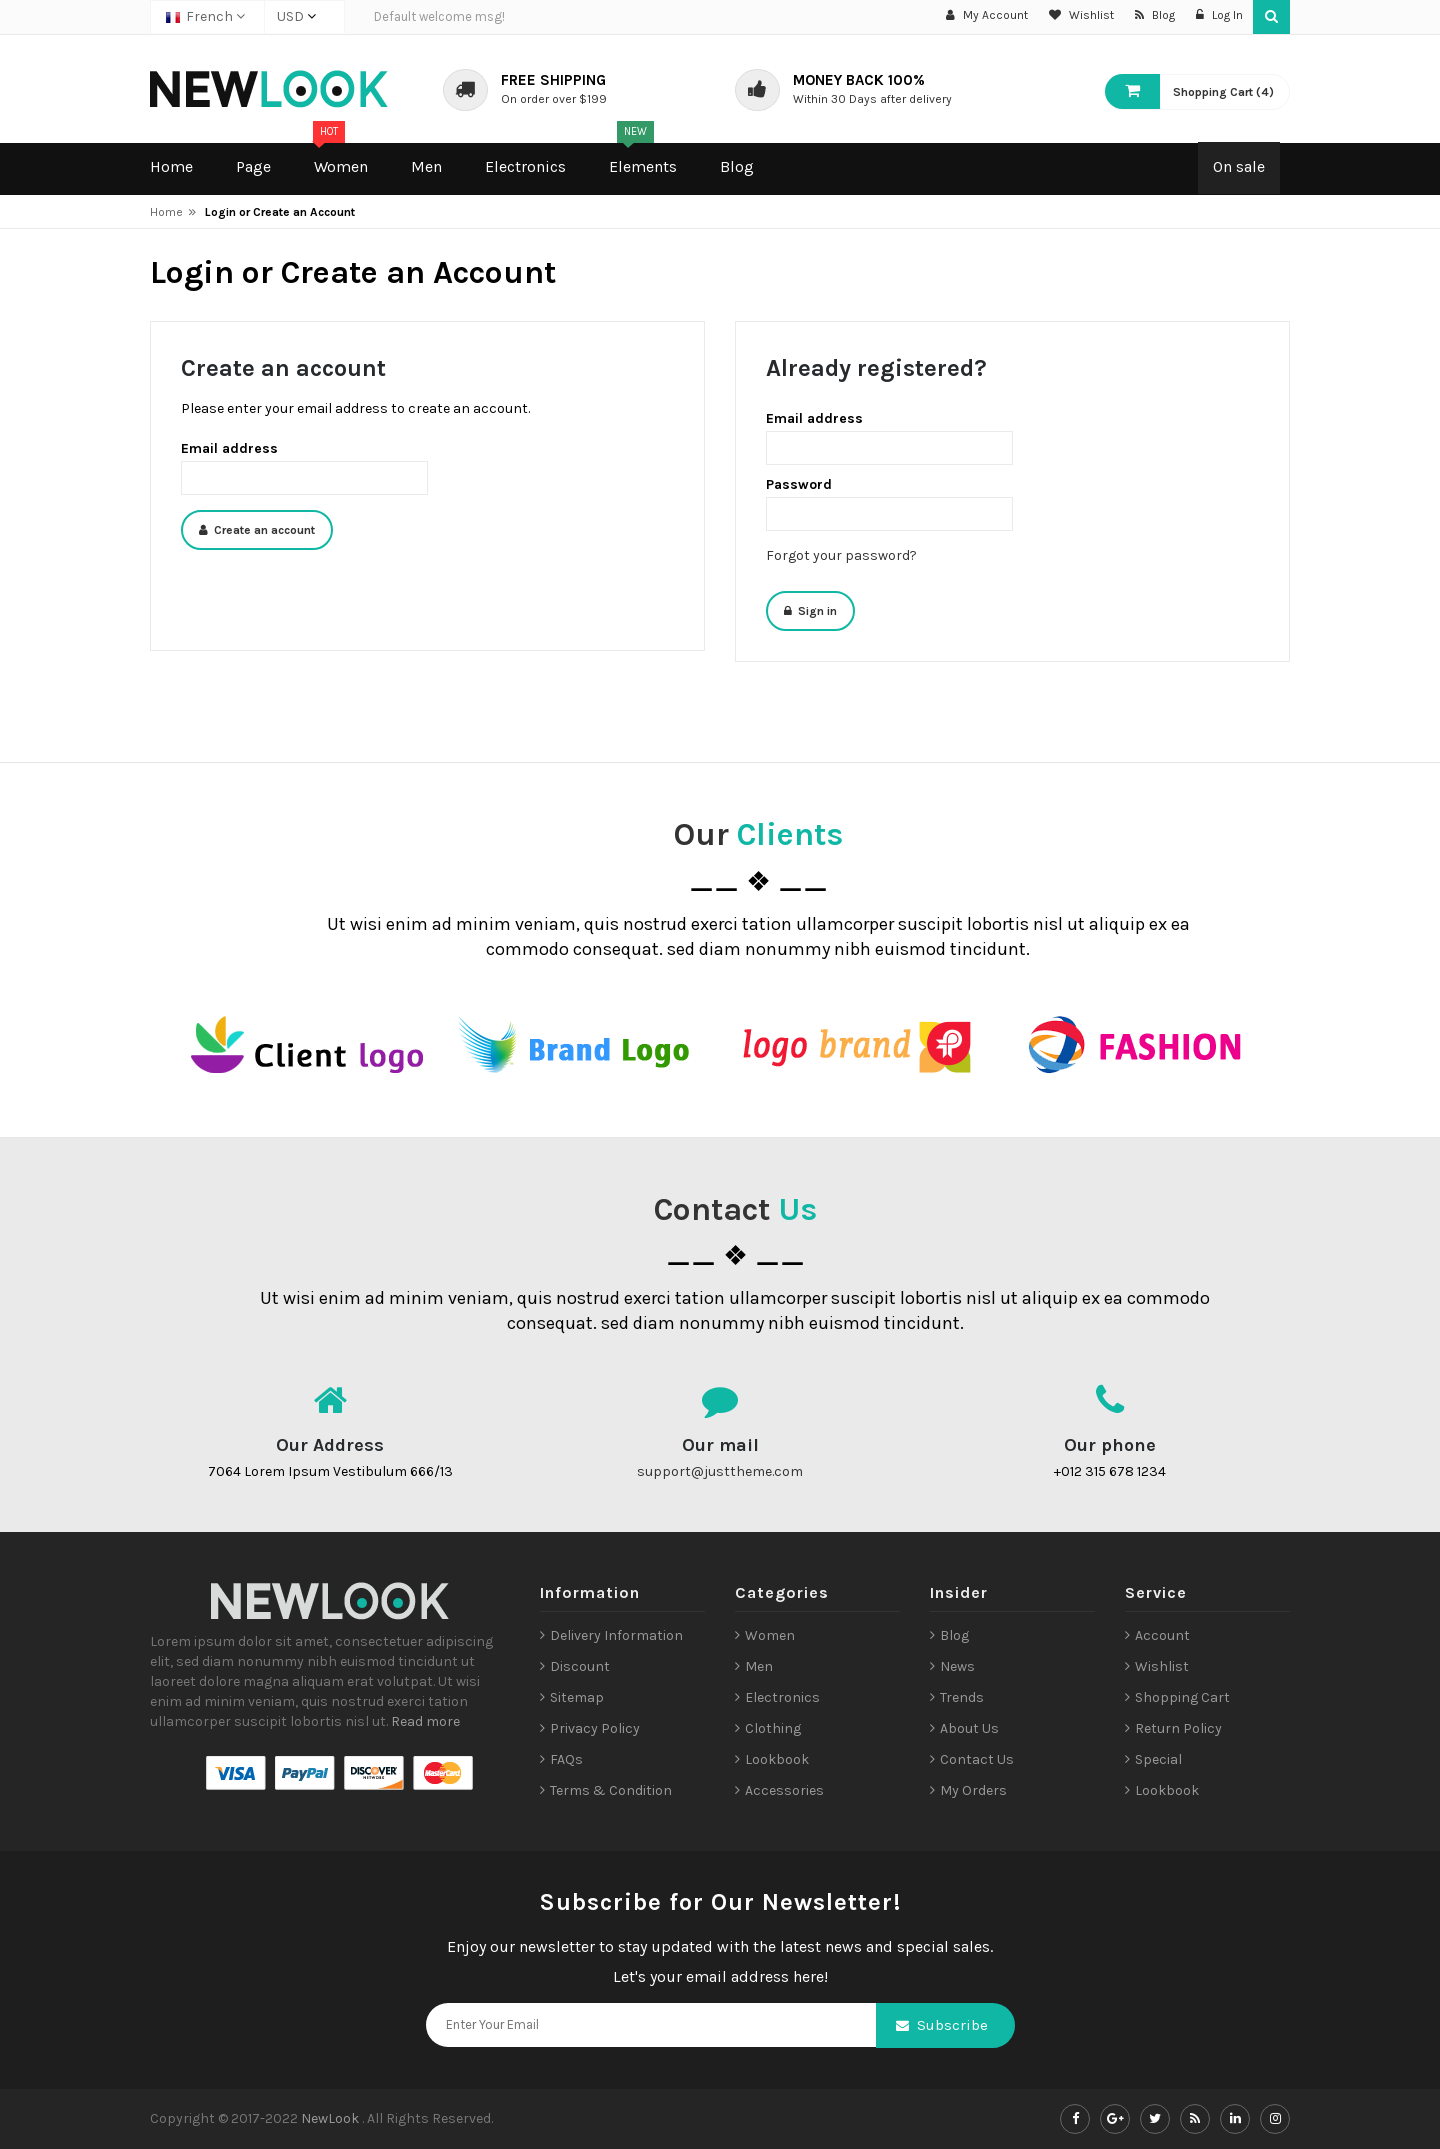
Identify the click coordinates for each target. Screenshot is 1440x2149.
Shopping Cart (1182, 1697)
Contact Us (977, 1759)
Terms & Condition (611, 1790)
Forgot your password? (841, 555)
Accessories (784, 1790)
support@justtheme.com (720, 1471)
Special (1158, 1759)
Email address (229, 448)
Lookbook (777, 1759)
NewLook (331, 2118)
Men (759, 1666)
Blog (954, 1635)
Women (770, 1635)
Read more (425, 1721)
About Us (969, 1728)
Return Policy (1178, 1728)
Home (166, 212)
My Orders (973, 1790)
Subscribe (952, 2025)
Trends (962, 1697)
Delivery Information (616, 1635)
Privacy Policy (595, 1728)
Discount (580, 1666)
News (957, 1666)
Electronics (782, 1697)
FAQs (566, 1759)
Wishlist (1162, 1666)
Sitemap (577, 1697)
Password (799, 484)
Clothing (773, 1728)
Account (1162, 1635)
